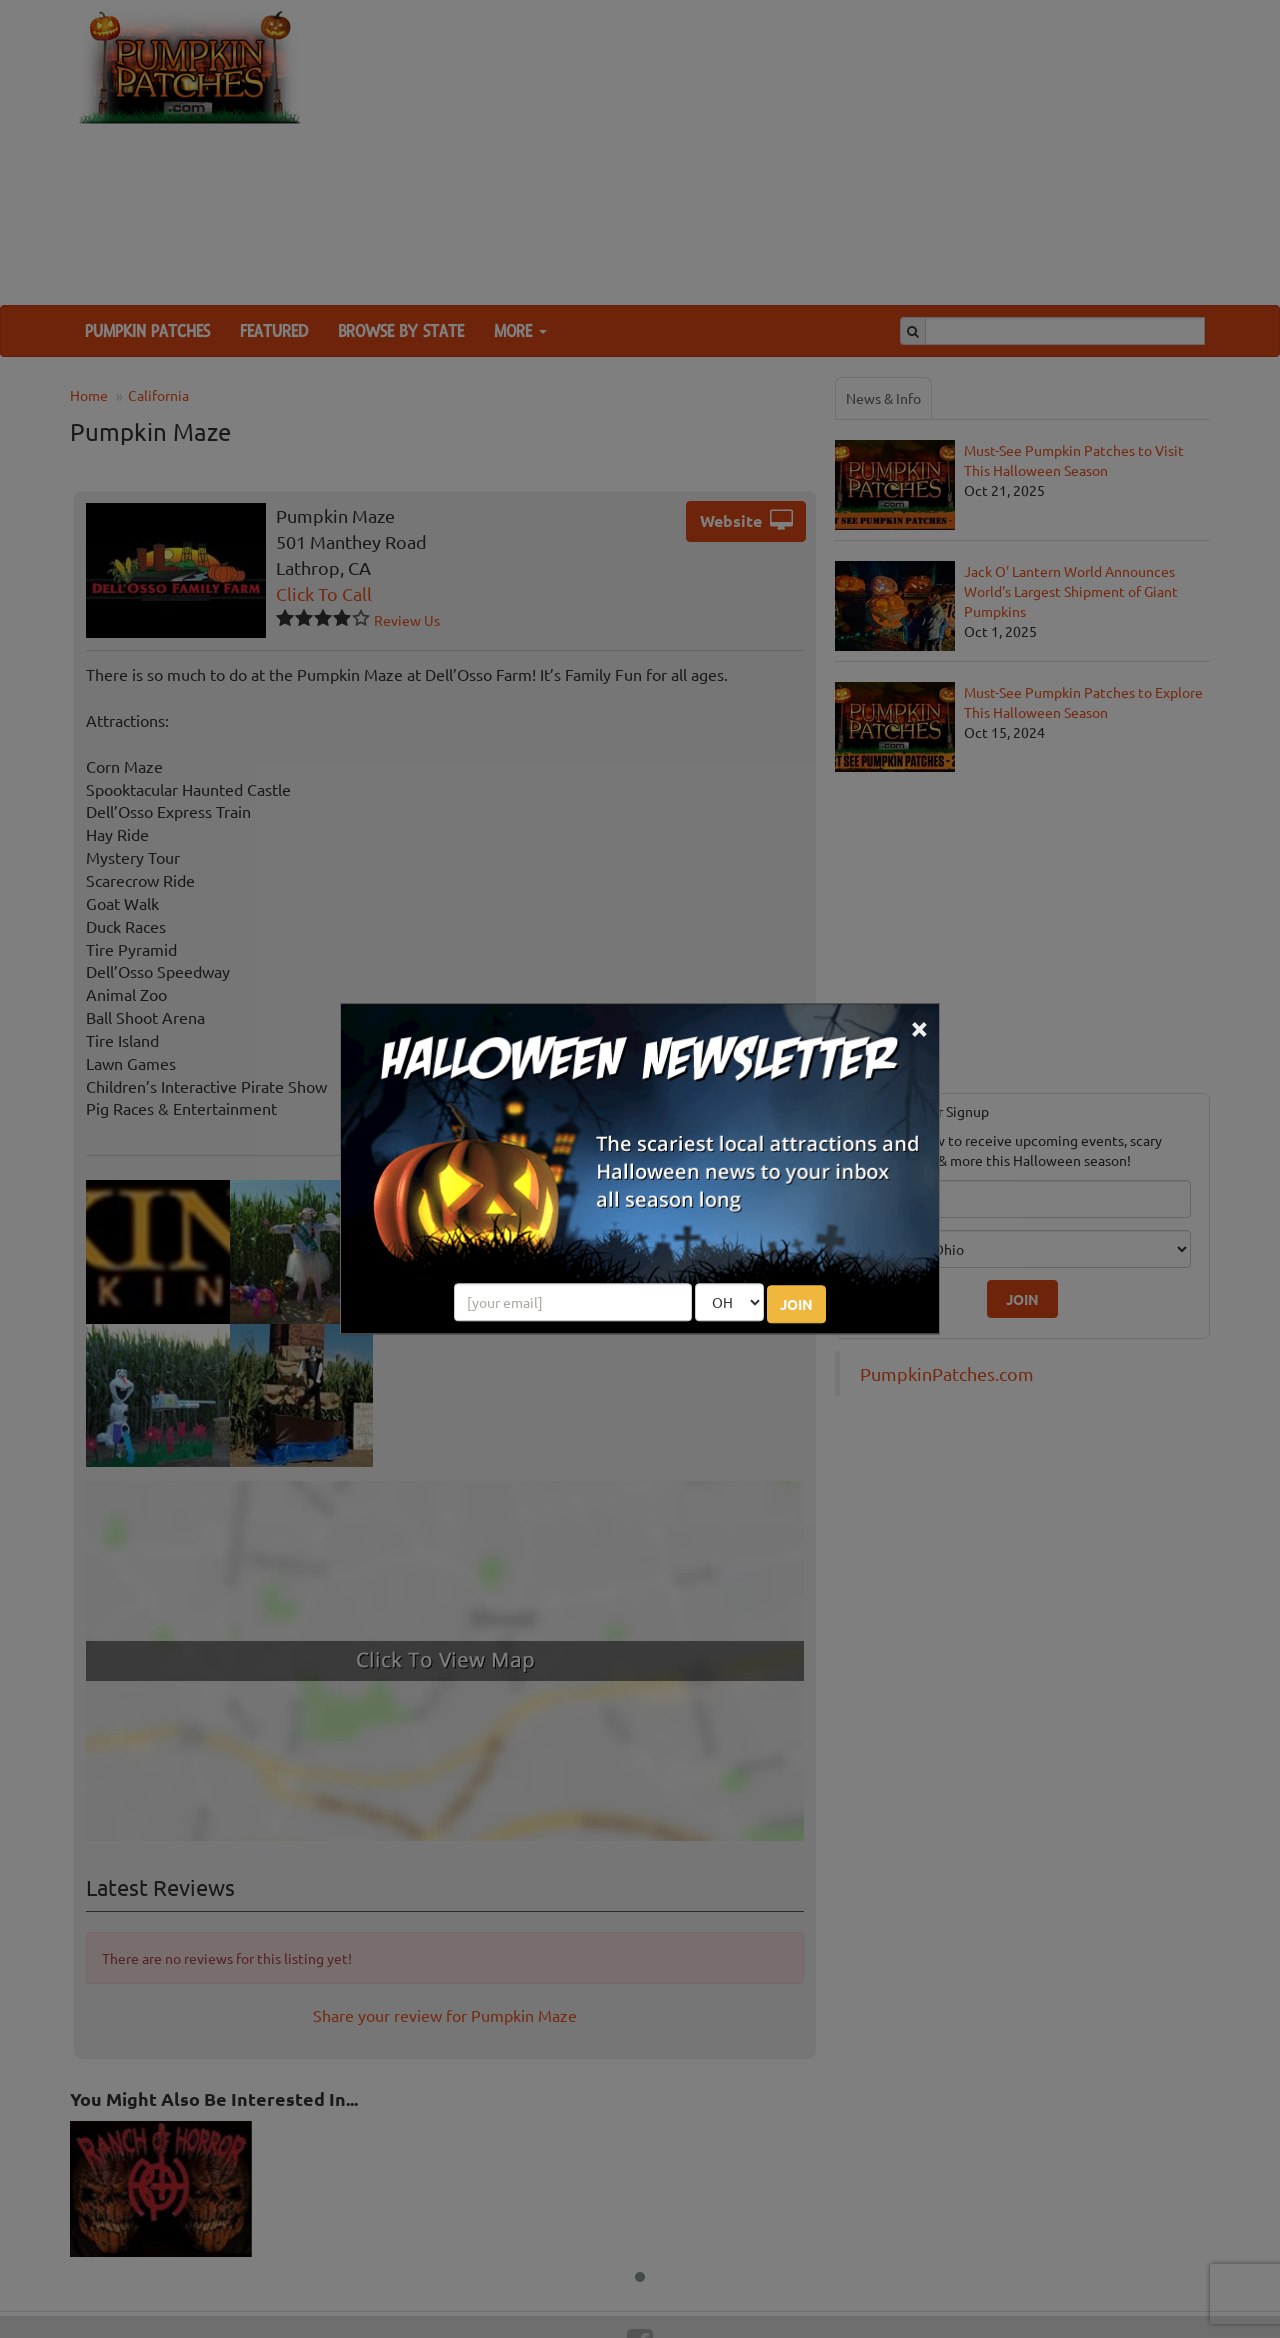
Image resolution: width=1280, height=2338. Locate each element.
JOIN (796, 1305)
